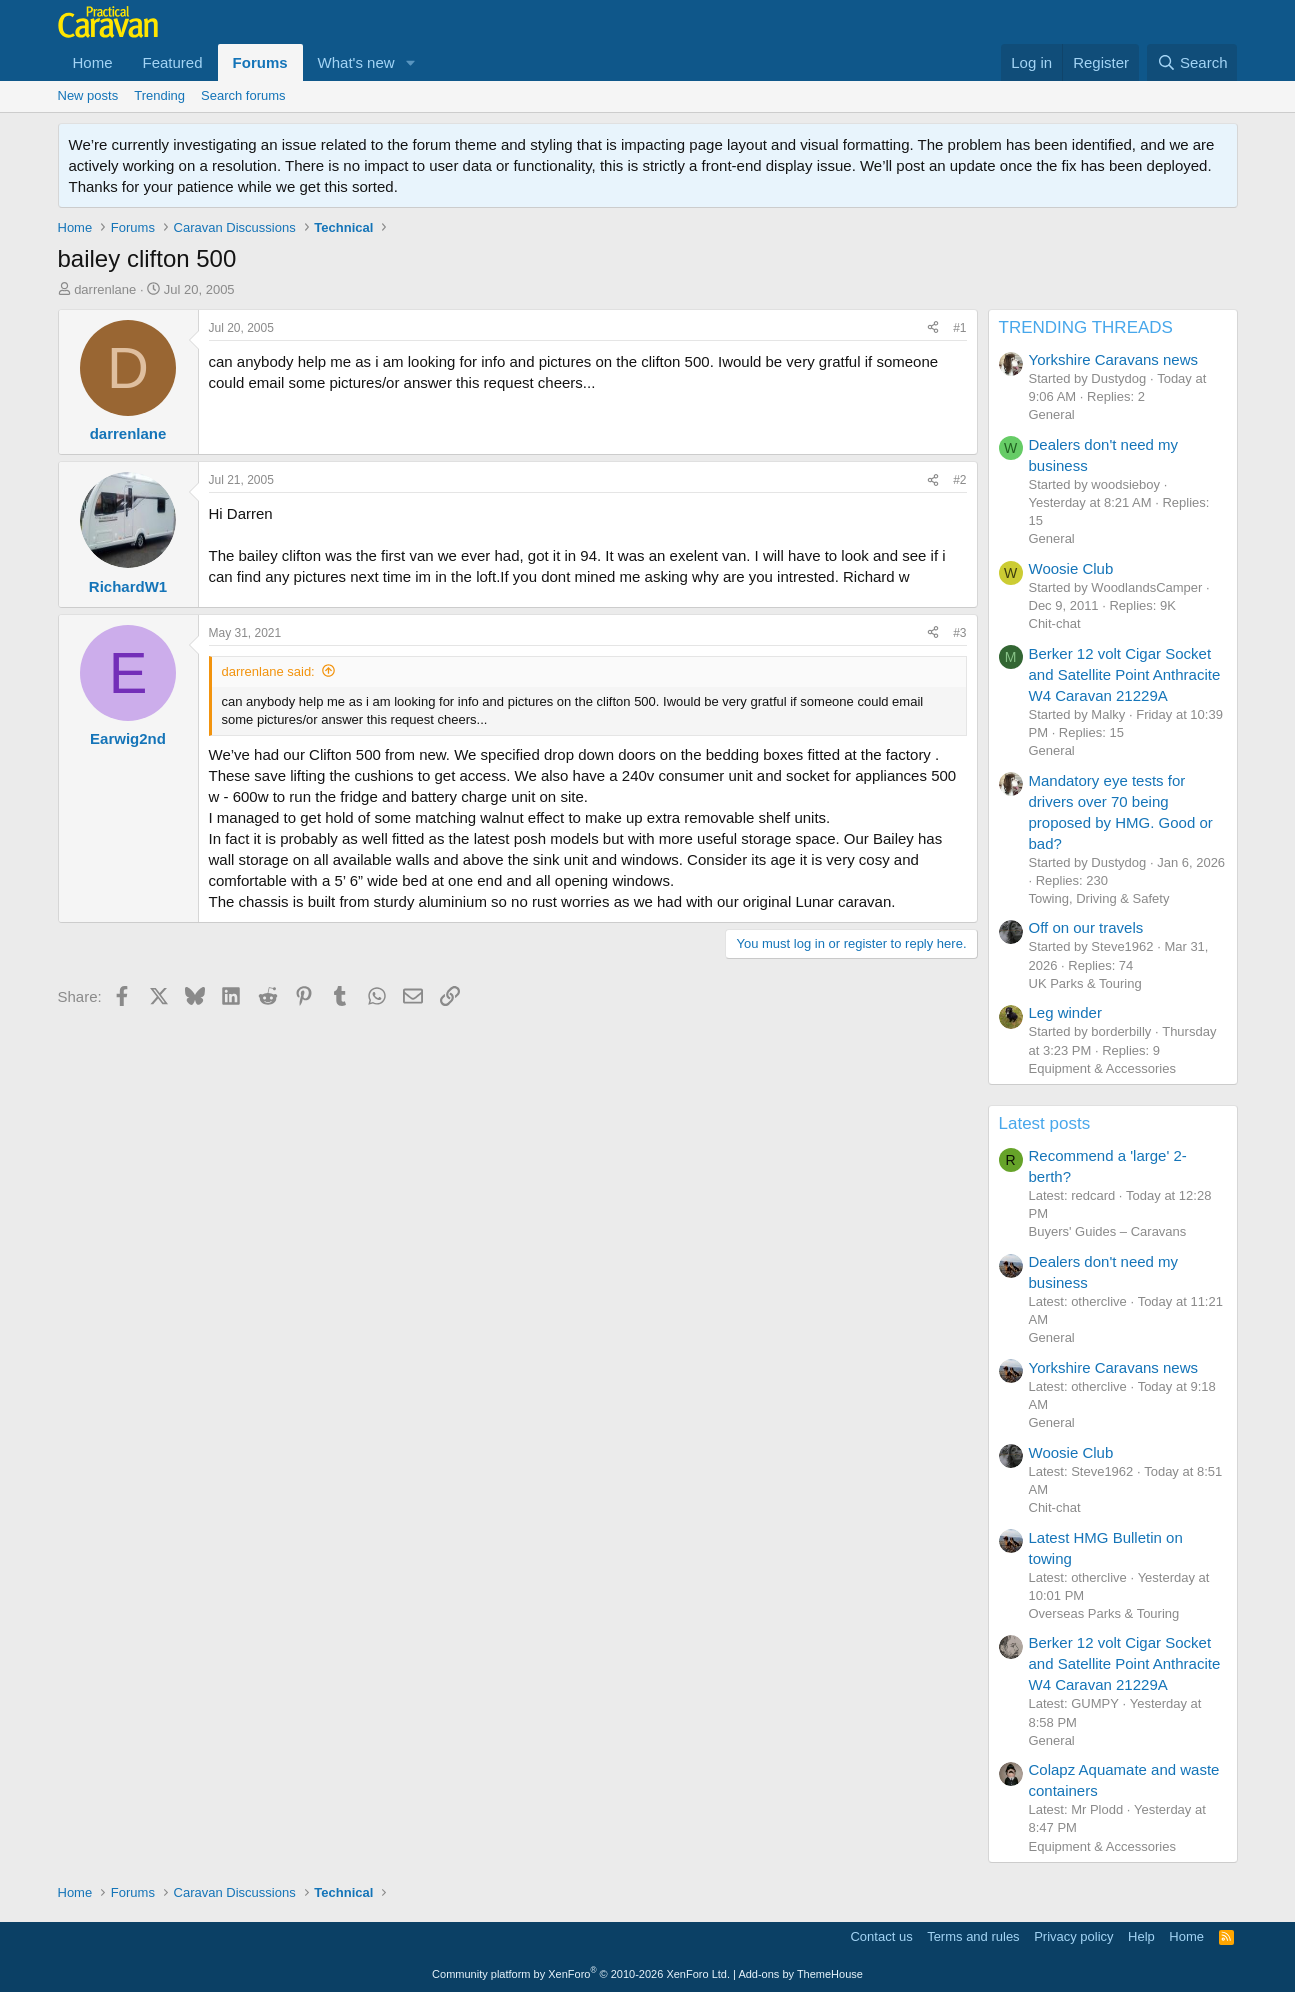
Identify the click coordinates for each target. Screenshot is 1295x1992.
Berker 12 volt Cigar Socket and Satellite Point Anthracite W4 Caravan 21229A (1125, 674)
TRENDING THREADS (1086, 327)
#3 (959, 633)
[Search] (1192, 62)
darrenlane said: (268, 671)
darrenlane (105, 289)
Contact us (881, 1936)
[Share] (933, 328)
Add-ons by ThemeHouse (800, 1974)
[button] (411, 62)
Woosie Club (1071, 568)
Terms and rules (973, 1936)
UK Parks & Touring (1085, 983)
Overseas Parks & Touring (1104, 1613)
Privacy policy (1073, 1936)
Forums (260, 62)
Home (93, 62)
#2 (959, 480)
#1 (959, 328)
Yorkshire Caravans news (1114, 359)
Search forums (243, 95)
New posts (88, 95)
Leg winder (1065, 1012)
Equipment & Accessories (1102, 1068)
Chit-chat (1055, 623)
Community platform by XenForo (581, 1974)
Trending (159, 95)
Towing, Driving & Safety (1099, 898)
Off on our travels (1086, 927)
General (1052, 414)
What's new (356, 62)
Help (1141, 1936)
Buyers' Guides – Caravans (1108, 1231)
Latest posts (1045, 1123)
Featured (173, 62)
